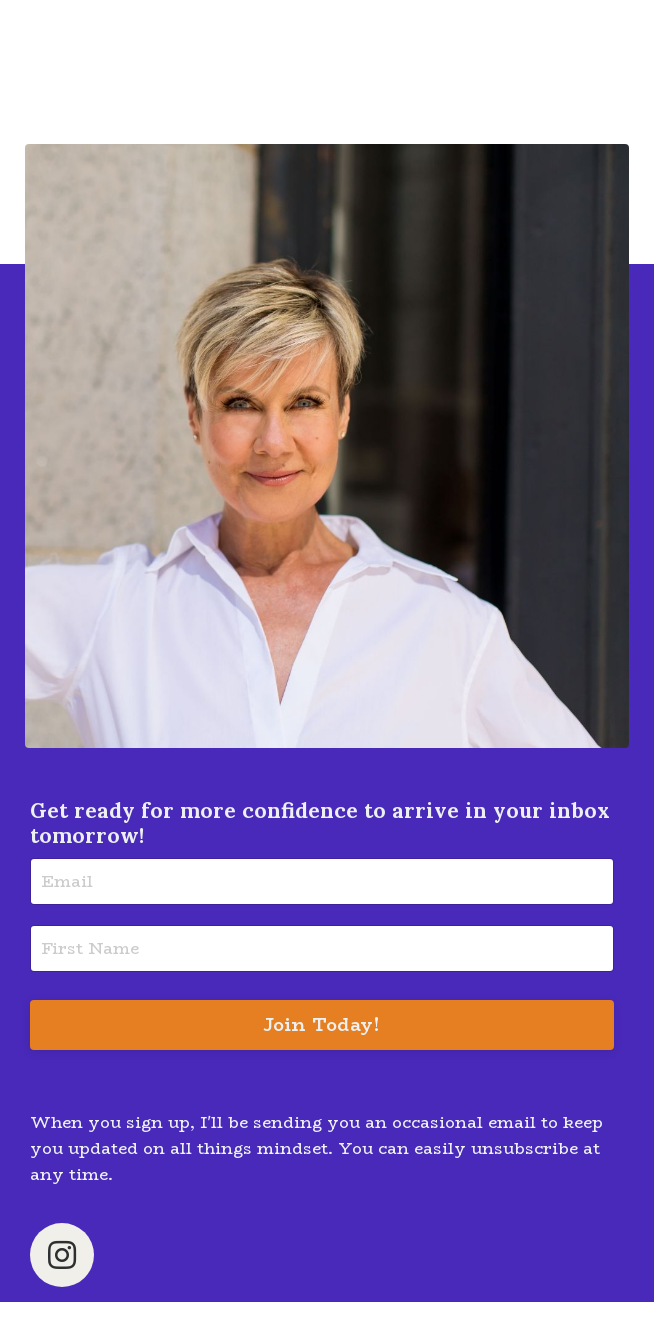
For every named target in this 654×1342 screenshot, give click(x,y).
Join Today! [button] (322, 1025)
